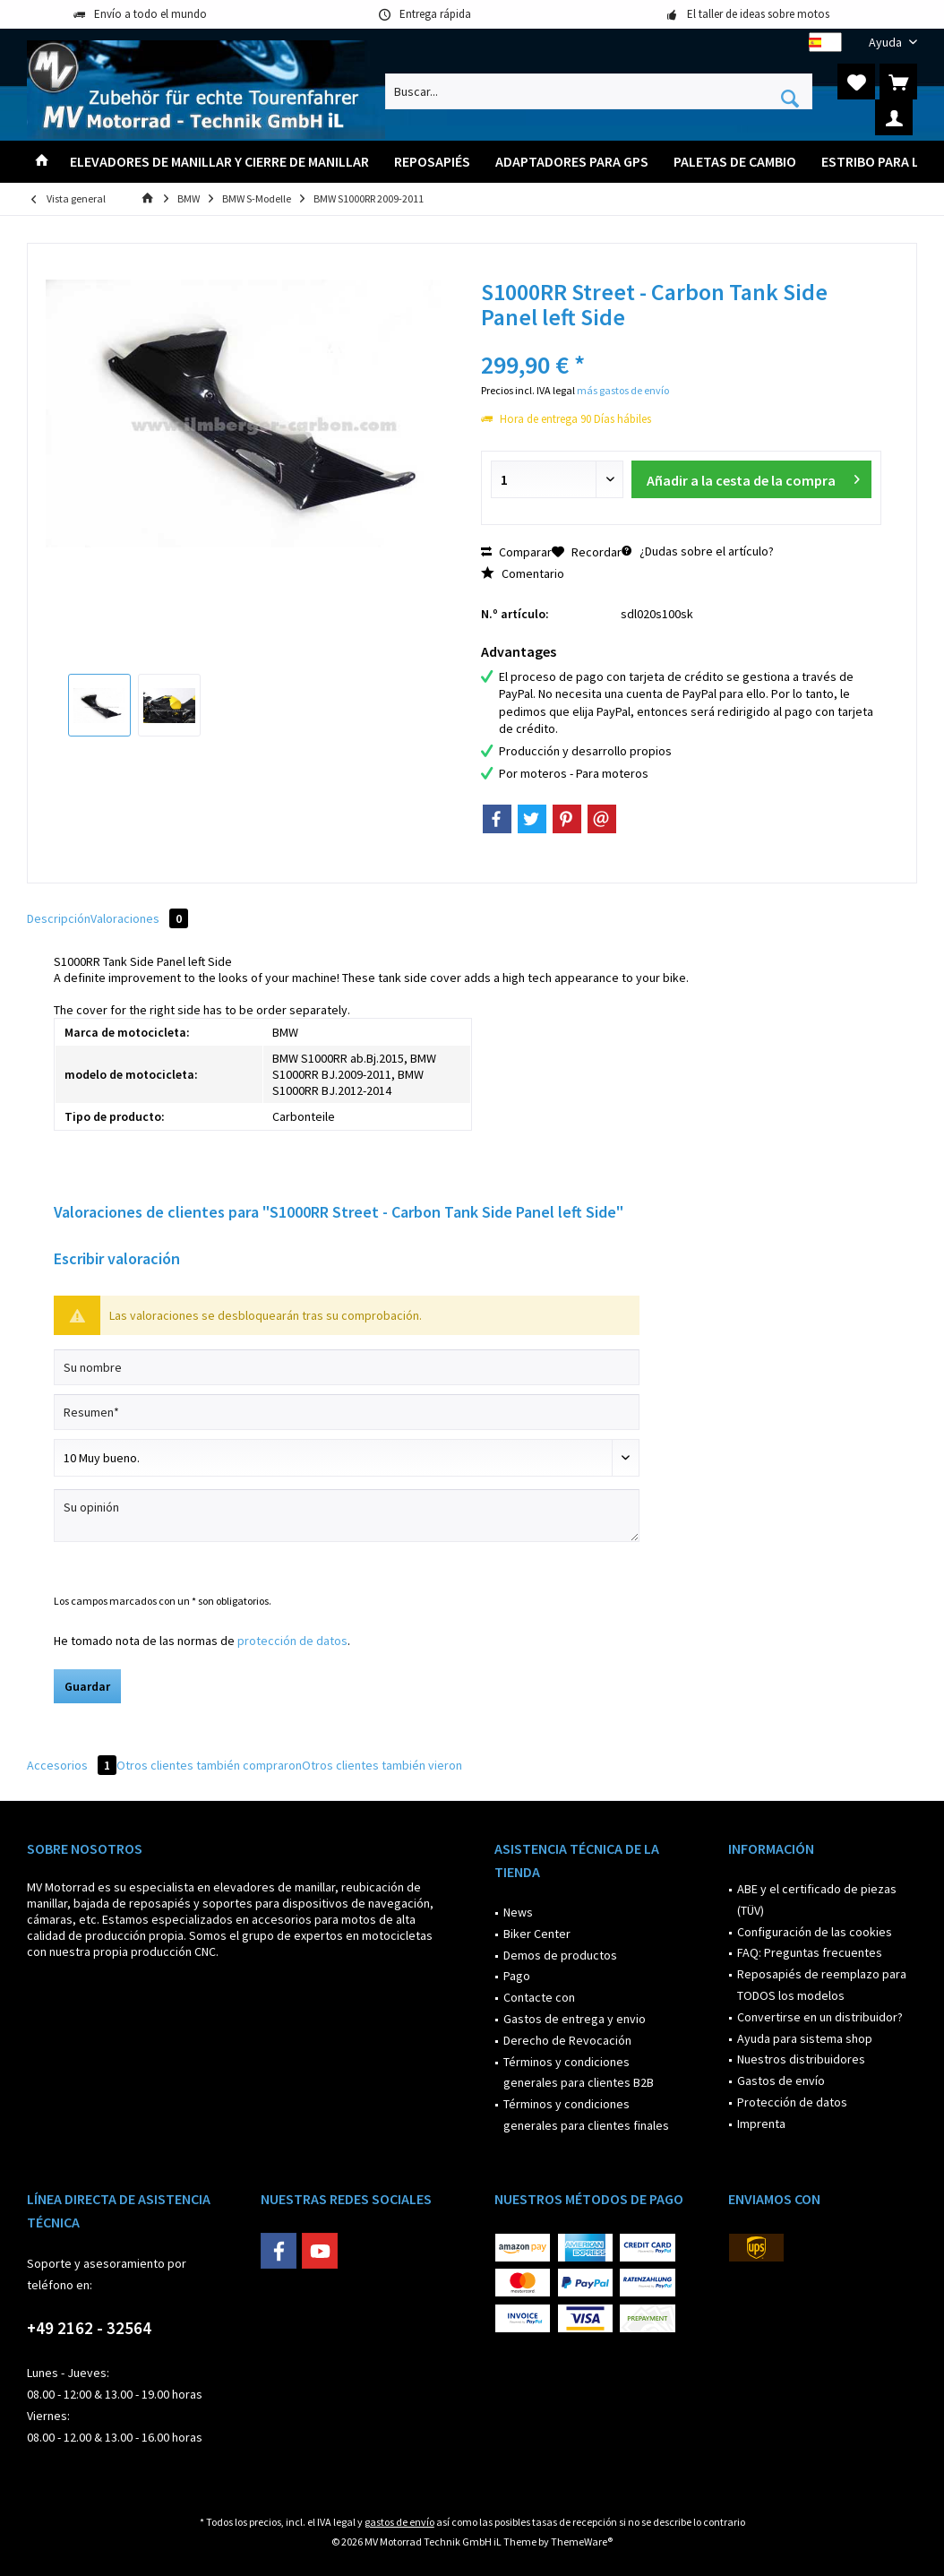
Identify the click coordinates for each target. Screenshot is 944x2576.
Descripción (58, 918)
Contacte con (539, 1997)
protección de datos (292, 1641)
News (518, 1912)
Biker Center (537, 1934)
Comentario (522, 573)
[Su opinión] (346, 1515)
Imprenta (761, 2123)
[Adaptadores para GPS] (572, 162)
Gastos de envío (781, 2080)
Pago (516, 1976)
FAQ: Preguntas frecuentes (809, 1952)
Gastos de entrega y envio (574, 2019)
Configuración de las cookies (814, 1932)
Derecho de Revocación (567, 2040)
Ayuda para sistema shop (804, 2038)
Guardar (87, 1686)
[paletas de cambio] (735, 162)
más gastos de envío (623, 390)
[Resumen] (346, 1412)
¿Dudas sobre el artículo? (698, 551)
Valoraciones (139, 918)
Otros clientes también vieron (382, 1765)
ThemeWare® (582, 2541)
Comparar (516, 552)
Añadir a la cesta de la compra (753, 477)
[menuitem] (886, 42)
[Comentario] (346, 1458)
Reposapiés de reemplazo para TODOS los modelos (821, 1984)
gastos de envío (399, 2522)
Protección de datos (792, 2102)
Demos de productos (560, 1955)
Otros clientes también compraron (209, 1765)
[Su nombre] (346, 1367)
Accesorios (71, 1765)
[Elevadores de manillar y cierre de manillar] (219, 162)
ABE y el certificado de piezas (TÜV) (817, 1899)
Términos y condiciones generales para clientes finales (586, 2114)
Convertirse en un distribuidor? (820, 2017)
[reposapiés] (432, 162)
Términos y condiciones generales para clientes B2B (578, 2072)
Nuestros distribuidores (801, 2059)
